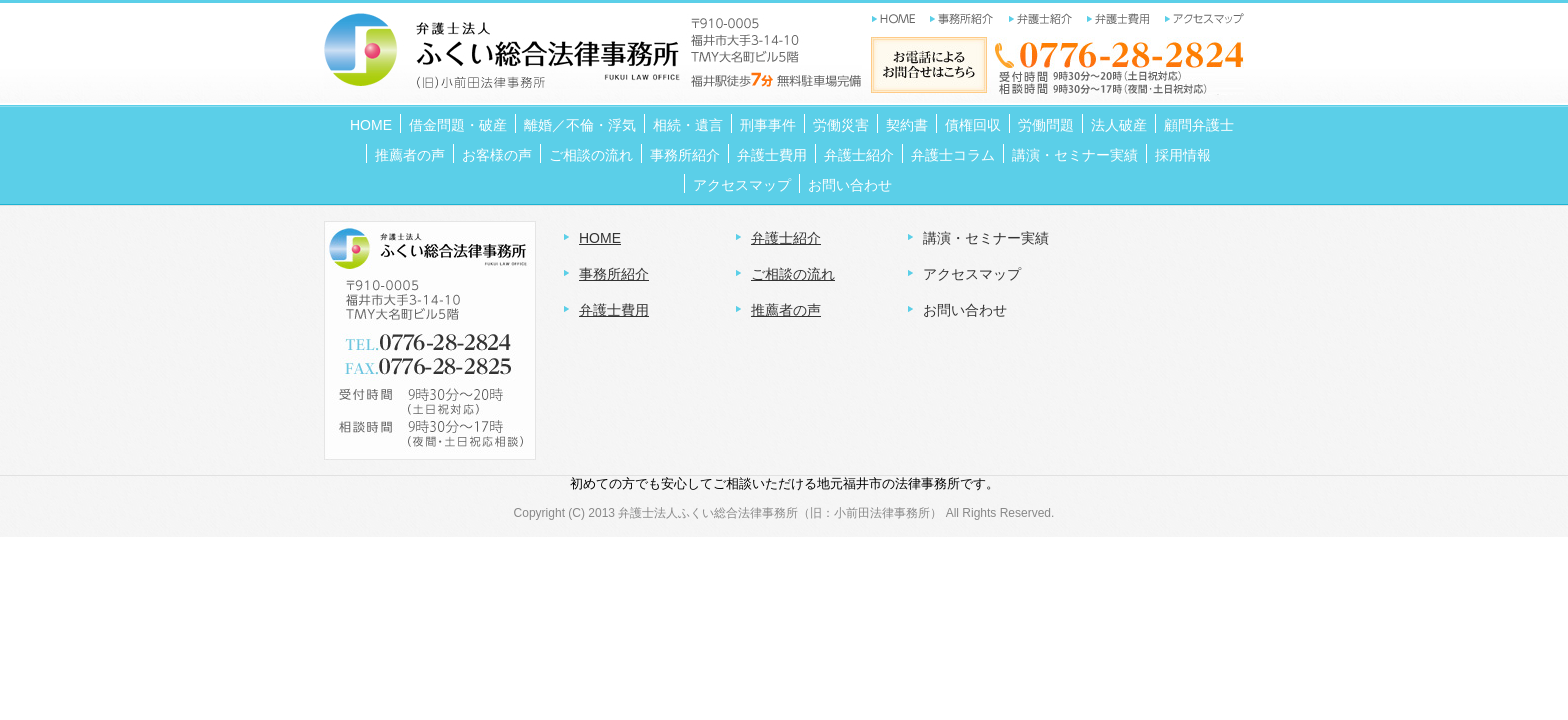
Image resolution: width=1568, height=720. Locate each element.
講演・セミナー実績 (986, 238)
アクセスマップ (972, 274)
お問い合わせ (965, 310)
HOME (600, 238)
